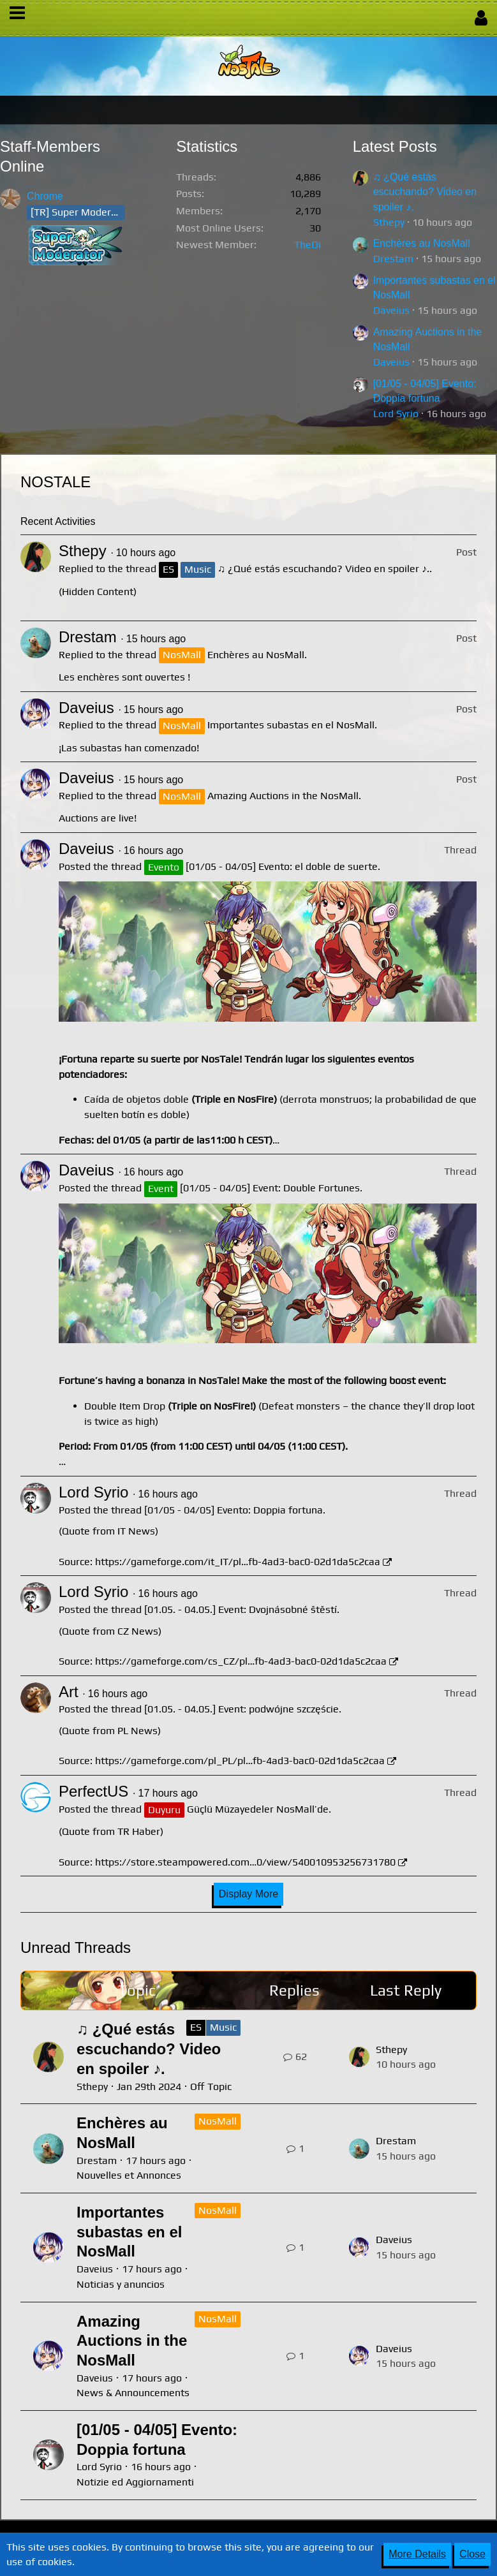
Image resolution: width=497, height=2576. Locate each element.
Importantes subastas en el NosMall (291, 725)
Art (68, 1691)
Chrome (45, 196)
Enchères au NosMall (421, 243)
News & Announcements (133, 2393)
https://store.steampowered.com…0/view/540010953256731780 (245, 1862)
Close (472, 2554)
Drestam (393, 259)
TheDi (307, 245)
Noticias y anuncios (121, 2284)
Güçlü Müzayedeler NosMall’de (258, 1809)
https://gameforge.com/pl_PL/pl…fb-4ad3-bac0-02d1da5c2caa (240, 1761)
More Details (417, 2554)
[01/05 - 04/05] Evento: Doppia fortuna (233, 1510)
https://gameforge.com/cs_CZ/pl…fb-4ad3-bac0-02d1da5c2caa (241, 1661)
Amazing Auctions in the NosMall (283, 796)
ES (196, 2027)
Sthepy (388, 222)
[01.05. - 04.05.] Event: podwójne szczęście (241, 1709)
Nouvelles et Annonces (129, 2175)
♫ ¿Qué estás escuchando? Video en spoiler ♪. (425, 192)
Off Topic (211, 2086)
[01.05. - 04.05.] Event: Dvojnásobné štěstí (240, 1609)
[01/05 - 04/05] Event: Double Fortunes (270, 1188)
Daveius (391, 310)
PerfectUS (93, 1791)
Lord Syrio (396, 414)
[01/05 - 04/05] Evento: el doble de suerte (282, 866)
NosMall (217, 2121)
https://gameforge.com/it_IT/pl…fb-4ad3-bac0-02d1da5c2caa (237, 1562)
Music (223, 2027)
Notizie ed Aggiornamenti (135, 2482)
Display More (248, 1893)
